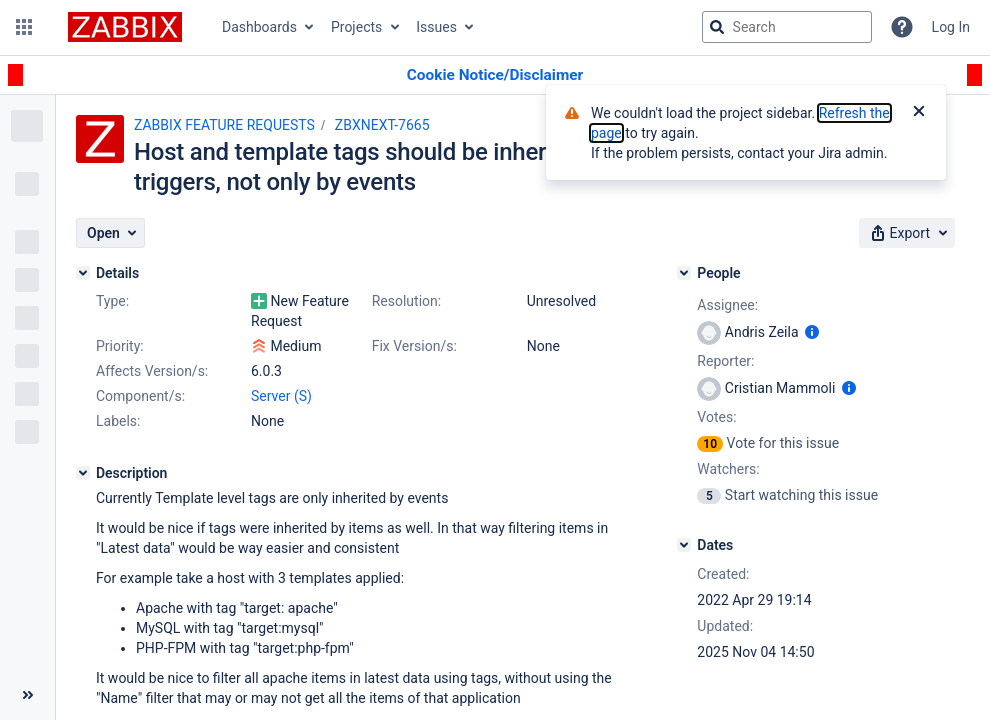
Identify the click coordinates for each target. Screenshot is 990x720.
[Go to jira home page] (125, 27)
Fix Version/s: (414, 346)
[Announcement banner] (495, 75)
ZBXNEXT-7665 (382, 125)
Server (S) (281, 396)
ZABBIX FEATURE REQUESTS (224, 125)
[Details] (83, 273)
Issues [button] (436, 27)
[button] (24, 27)
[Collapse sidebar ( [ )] (27, 695)
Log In (951, 27)
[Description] (83, 473)
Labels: (118, 421)
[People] (684, 273)
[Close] (919, 113)
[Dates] (684, 545)
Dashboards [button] (259, 27)
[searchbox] (787, 27)
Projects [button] (356, 27)
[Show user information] (812, 332)
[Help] (902, 27)
